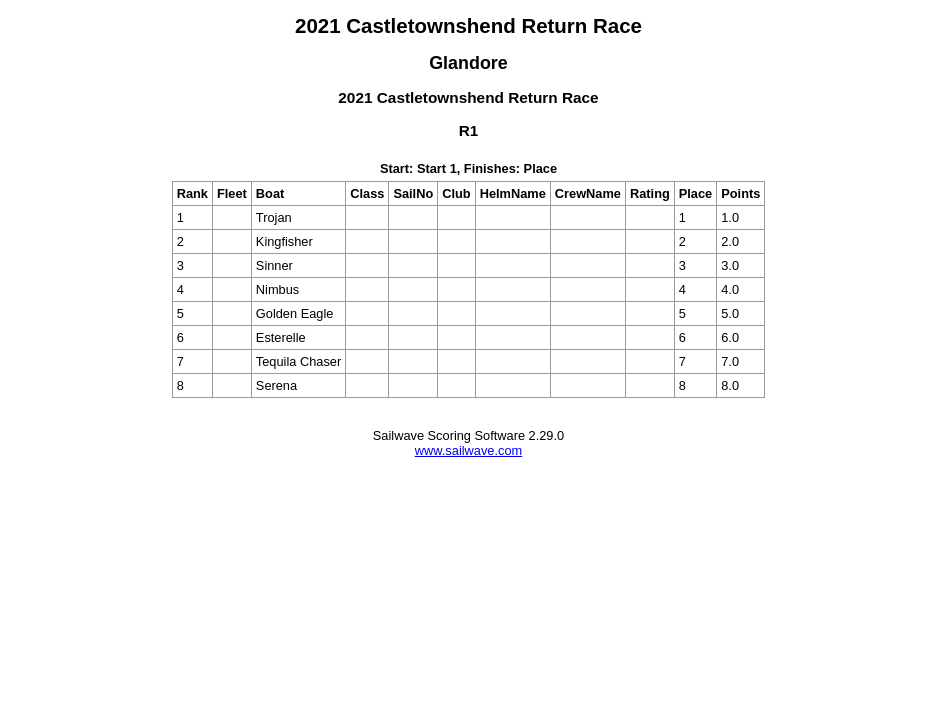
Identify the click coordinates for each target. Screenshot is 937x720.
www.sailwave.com (468, 450)
